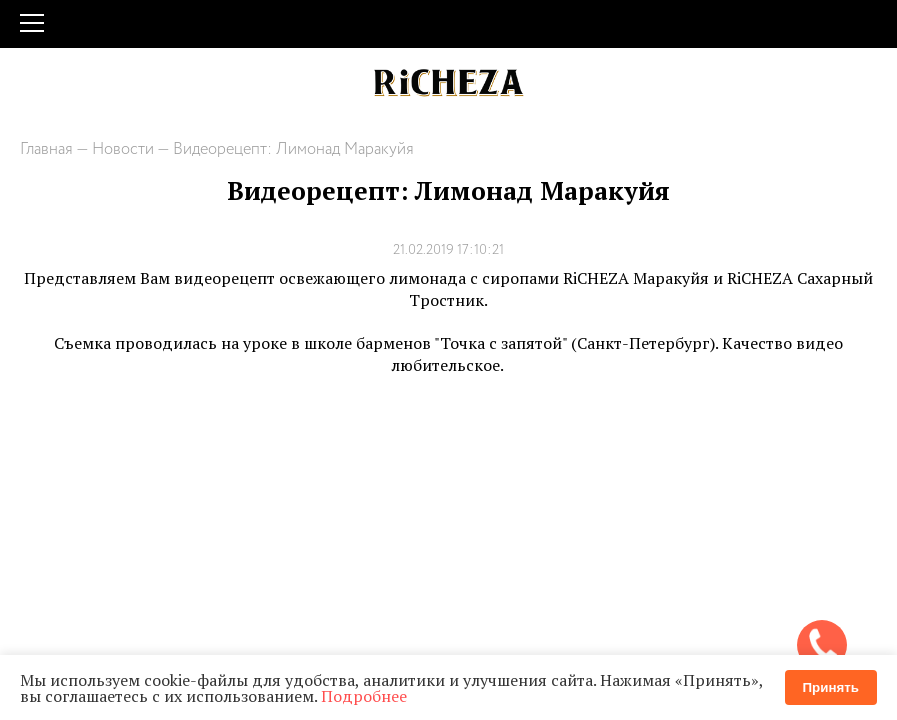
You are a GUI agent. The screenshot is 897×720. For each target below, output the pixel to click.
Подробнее (364, 696)
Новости (123, 149)
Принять (831, 687)
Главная (46, 149)
